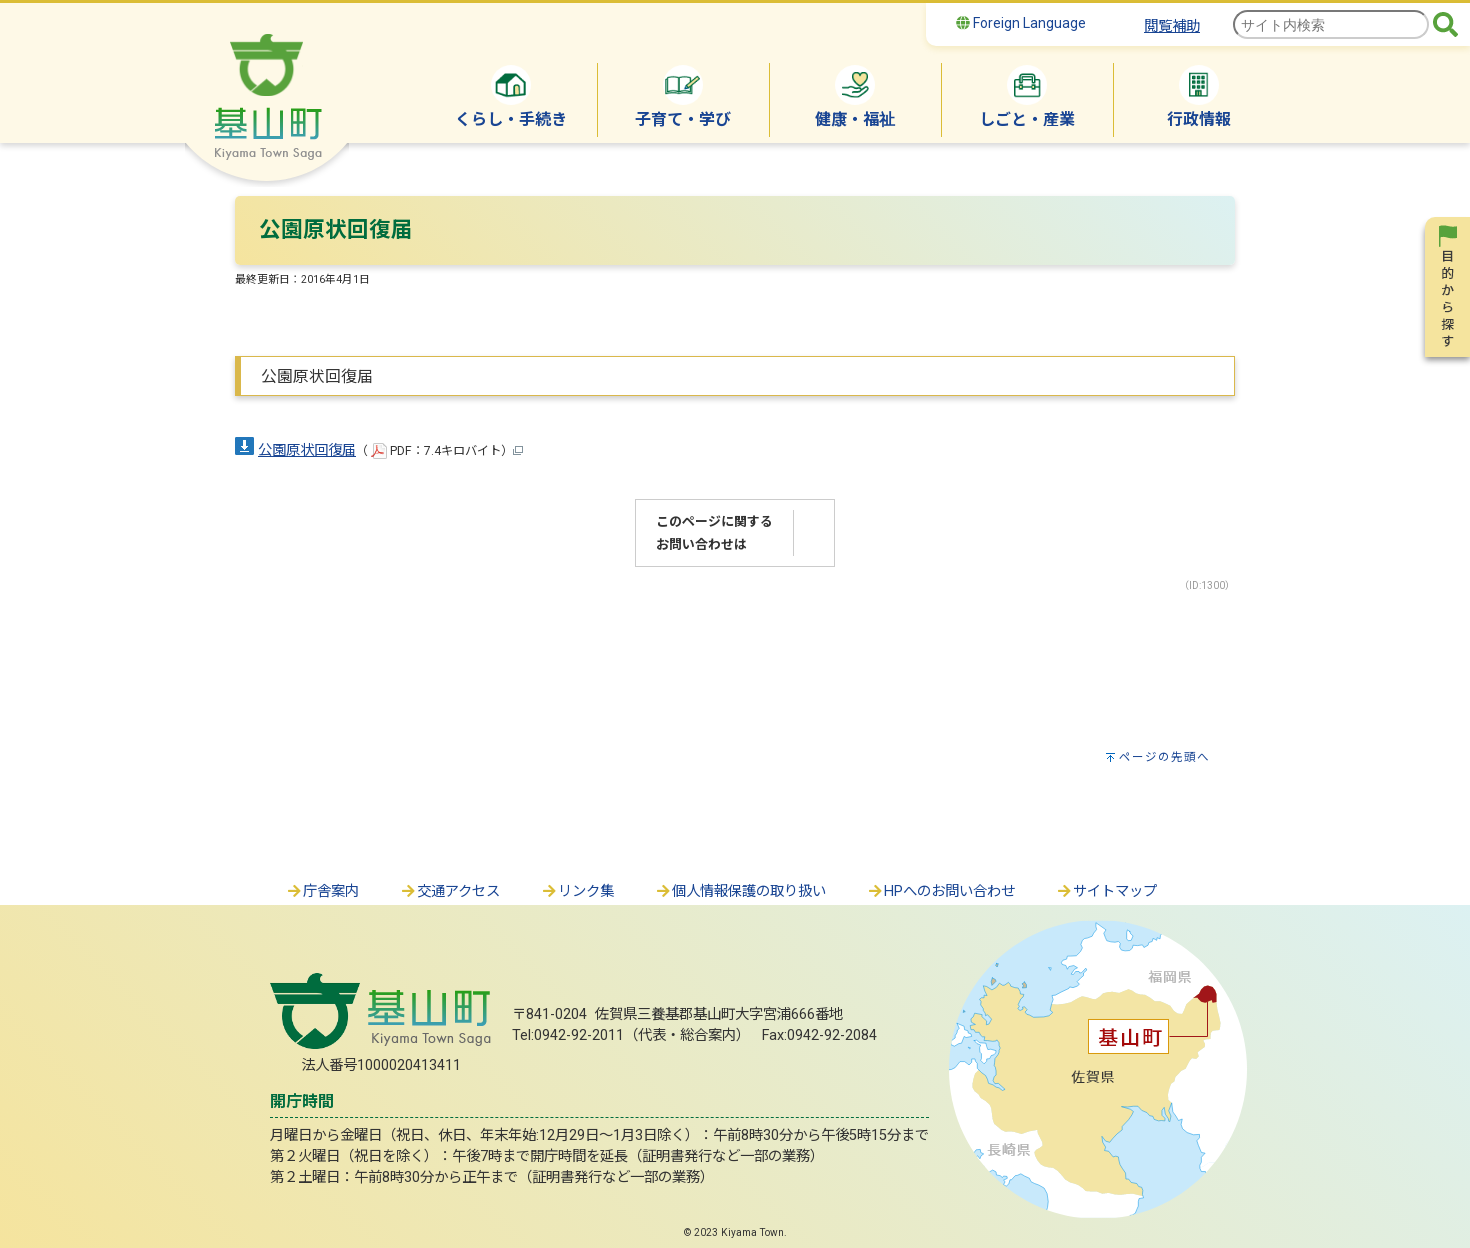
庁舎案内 (322, 891)
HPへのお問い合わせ (940, 891)
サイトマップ (1106, 891)
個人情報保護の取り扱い (740, 891)
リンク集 (577, 891)
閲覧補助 (1172, 26)
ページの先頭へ (1164, 757)
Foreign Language (1021, 23)
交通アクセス (449, 891)
